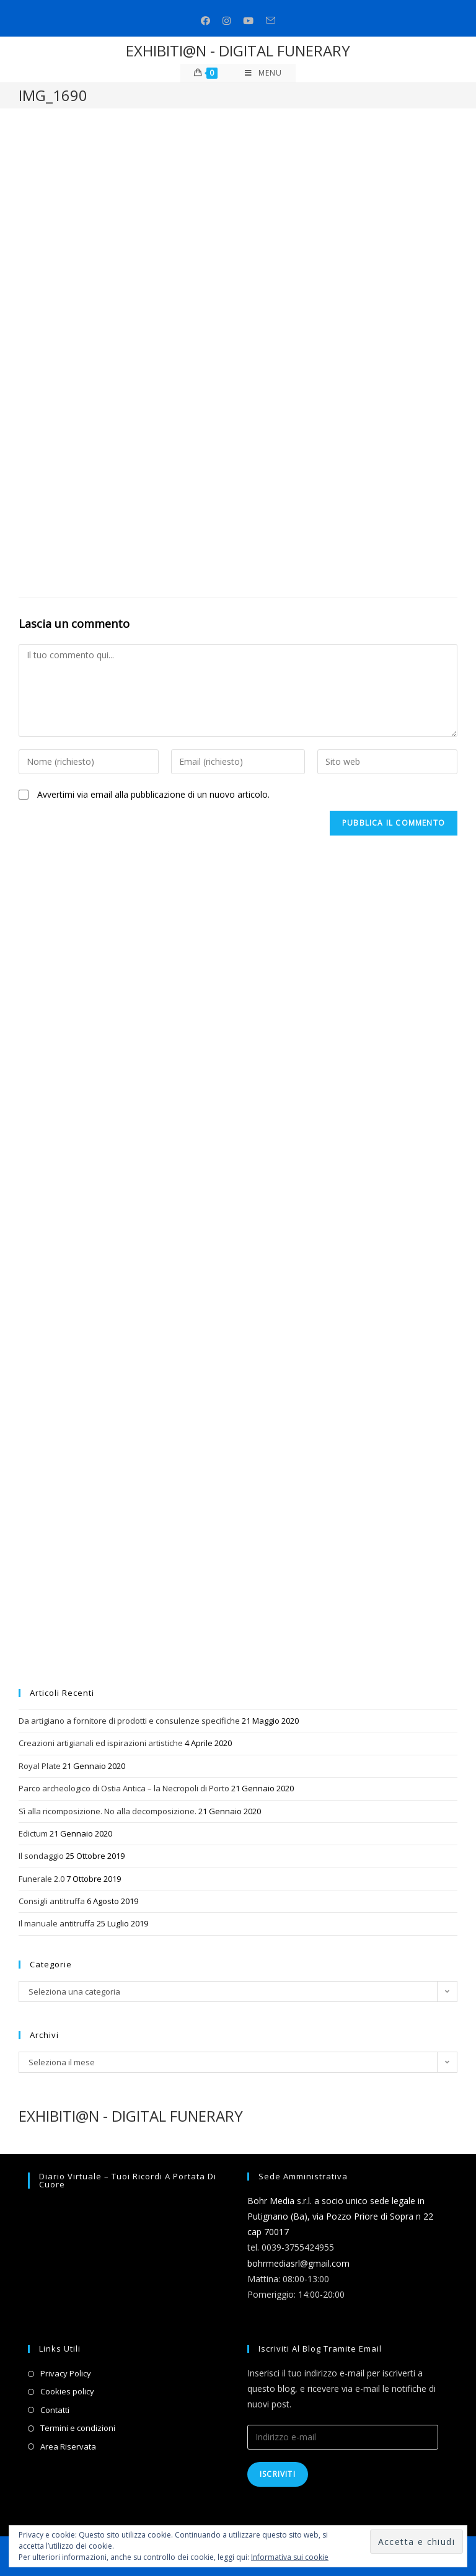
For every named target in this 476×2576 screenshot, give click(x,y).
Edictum (33, 1833)
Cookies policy (67, 2391)
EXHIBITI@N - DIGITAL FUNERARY (238, 50)
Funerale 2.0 (41, 1878)
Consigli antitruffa (52, 1901)
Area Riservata (68, 2446)
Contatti (54, 2409)
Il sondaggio (41, 1855)
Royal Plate (40, 1765)
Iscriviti (278, 2474)
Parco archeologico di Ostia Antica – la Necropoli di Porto (124, 1788)
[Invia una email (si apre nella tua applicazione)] (270, 20)
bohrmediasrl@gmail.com (298, 2263)
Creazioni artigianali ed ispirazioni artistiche (101, 1743)
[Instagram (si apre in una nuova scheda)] (226, 20)
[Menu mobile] (263, 73)
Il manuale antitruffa (57, 1923)
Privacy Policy (65, 2373)
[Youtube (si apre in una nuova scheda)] (248, 20)
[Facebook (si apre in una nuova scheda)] (205, 20)
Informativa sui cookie (289, 2557)
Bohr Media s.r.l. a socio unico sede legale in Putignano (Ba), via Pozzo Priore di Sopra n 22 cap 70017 (340, 2216)
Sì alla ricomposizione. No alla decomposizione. (107, 1811)
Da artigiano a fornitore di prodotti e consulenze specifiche (129, 1720)
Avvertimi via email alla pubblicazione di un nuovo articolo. (153, 794)
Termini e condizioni (77, 2427)
